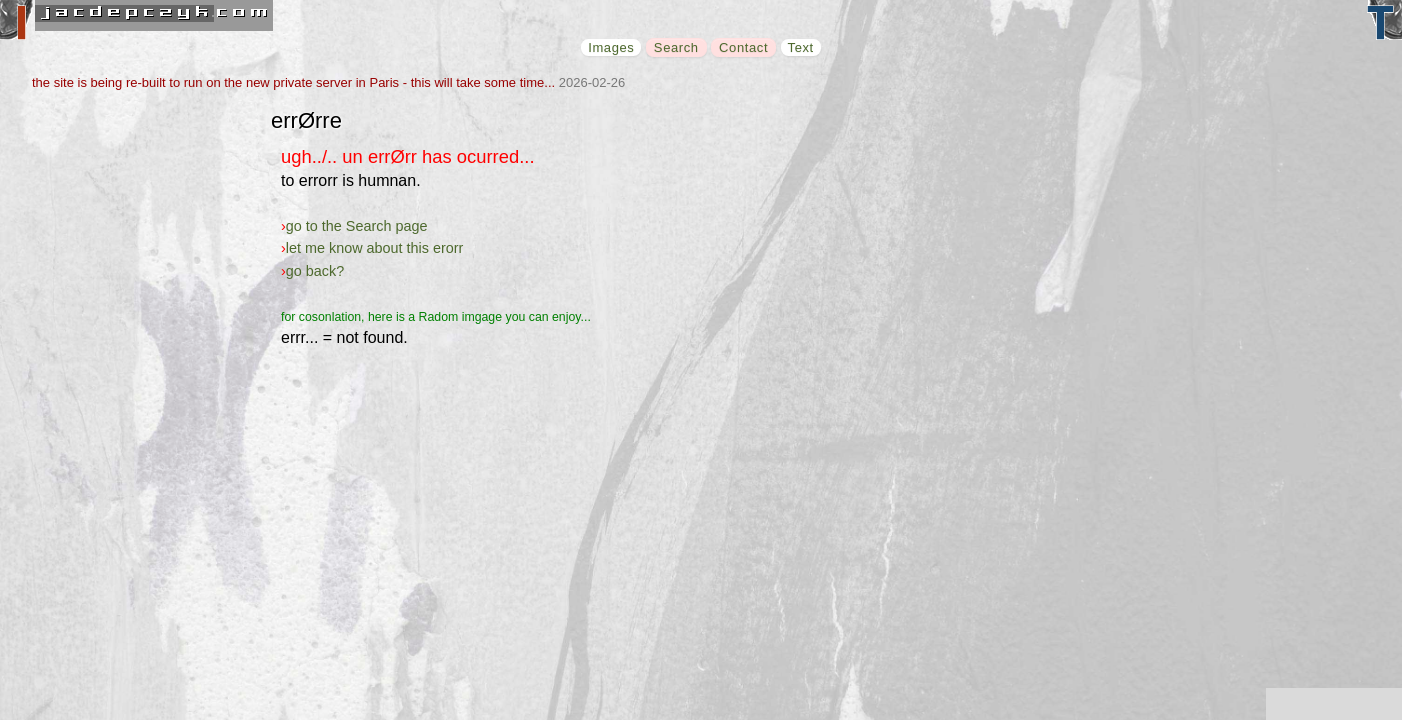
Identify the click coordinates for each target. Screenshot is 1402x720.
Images (611, 47)
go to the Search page (357, 226)
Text (801, 47)
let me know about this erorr (375, 248)
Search (676, 47)
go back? (315, 271)
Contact (743, 47)
